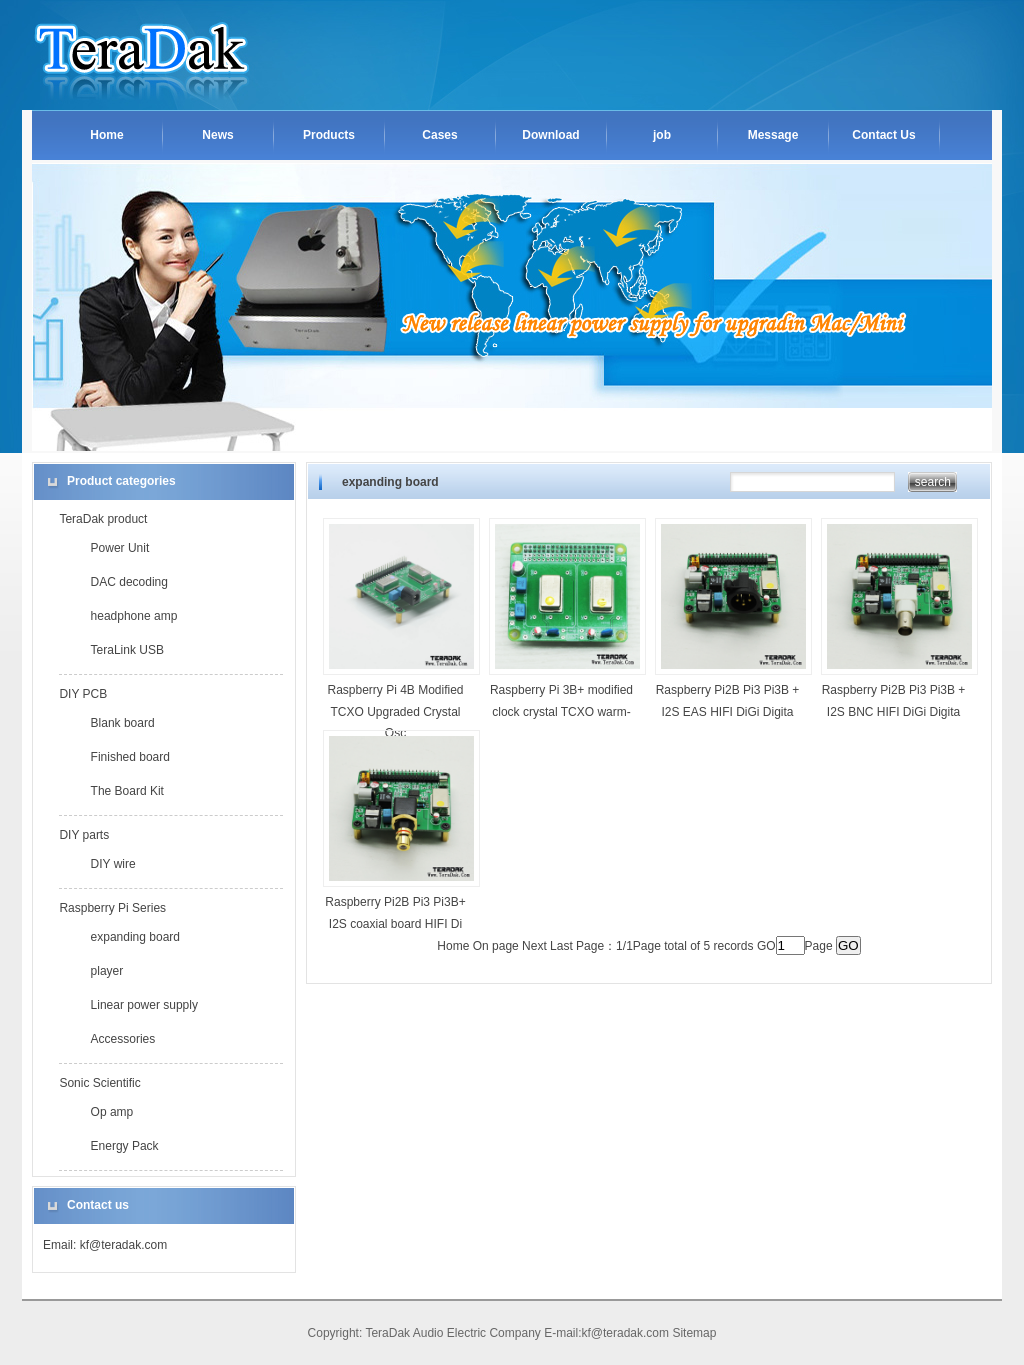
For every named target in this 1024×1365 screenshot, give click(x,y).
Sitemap (694, 1333)
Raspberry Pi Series (112, 908)
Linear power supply (144, 1005)
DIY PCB (83, 694)
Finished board (130, 757)
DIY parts (84, 835)
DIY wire (113, 864)
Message (773, 135)
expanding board (135, 937)
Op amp (112, 1112)
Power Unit (120, 548)
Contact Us (883, 135)
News (217, 135)
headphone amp (134, 616)
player (107, 971)
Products (329, 135)
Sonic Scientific (99, 1083)
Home (106, 135)
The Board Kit (127, 791)
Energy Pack (125, 1146)
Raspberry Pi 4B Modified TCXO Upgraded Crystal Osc (395, 711)
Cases (439, 135)
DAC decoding (129, 582)
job (662, 135)
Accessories (123, 1039)
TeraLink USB (127, 650)
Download (550, 135)
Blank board (123, 723)
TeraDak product (103, 519)
